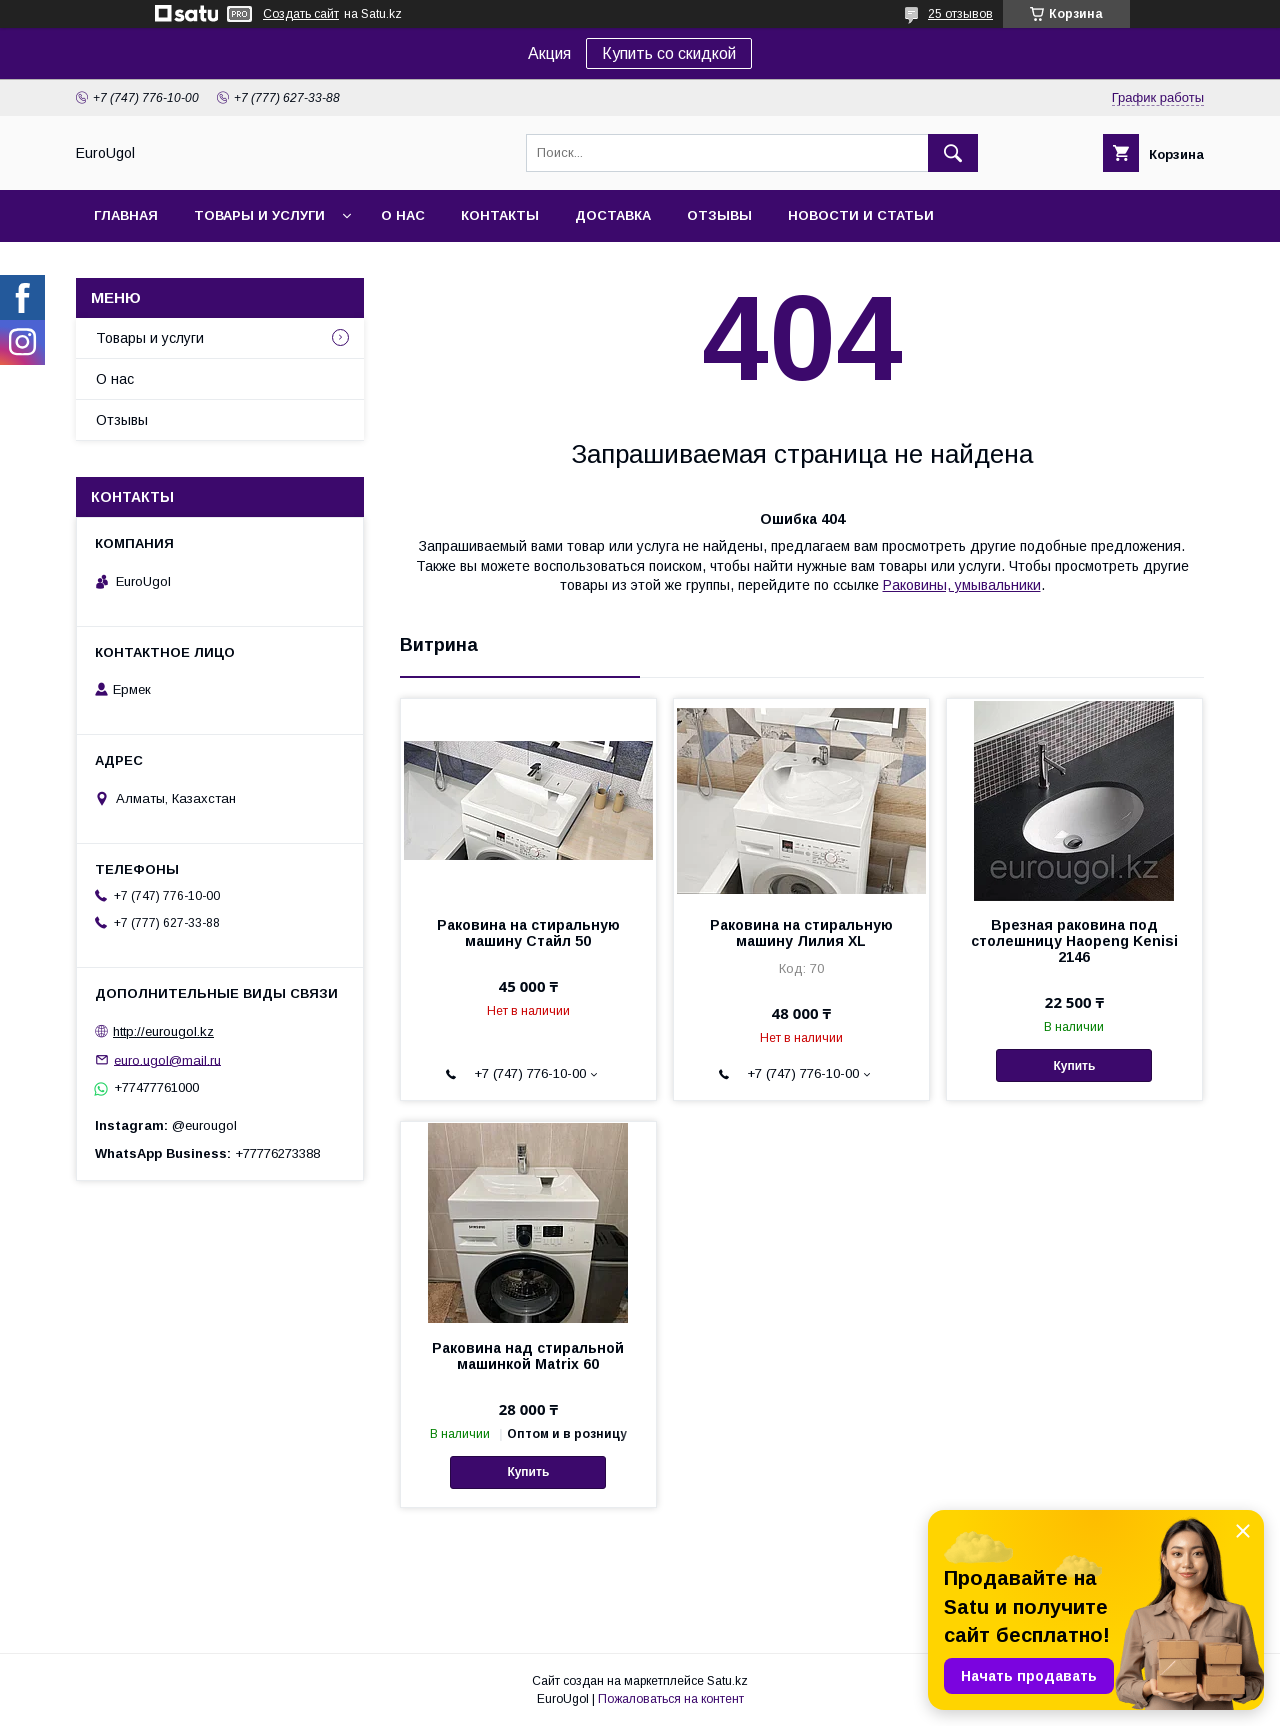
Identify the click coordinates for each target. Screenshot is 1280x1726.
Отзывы (719, 215)
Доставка (613, 215)
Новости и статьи (861, 215)
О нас (403, 215)
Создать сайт (301, 14)
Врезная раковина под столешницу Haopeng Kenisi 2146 (1074, 941)
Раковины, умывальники (962, 585)
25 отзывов (960, 14)
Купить (1075, 1066)
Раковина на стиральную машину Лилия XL (801, 933)
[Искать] (953, 153)
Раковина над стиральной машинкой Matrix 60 (528, 1356)
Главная (126, 215)
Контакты (500, 215)
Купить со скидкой (669, 53)
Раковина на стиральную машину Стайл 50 (528, 933)
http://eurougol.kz (163, 1031)
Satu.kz (727, 1681)
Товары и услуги (259, 215)
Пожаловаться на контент (671, 1699)
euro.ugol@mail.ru (167, 1059)
